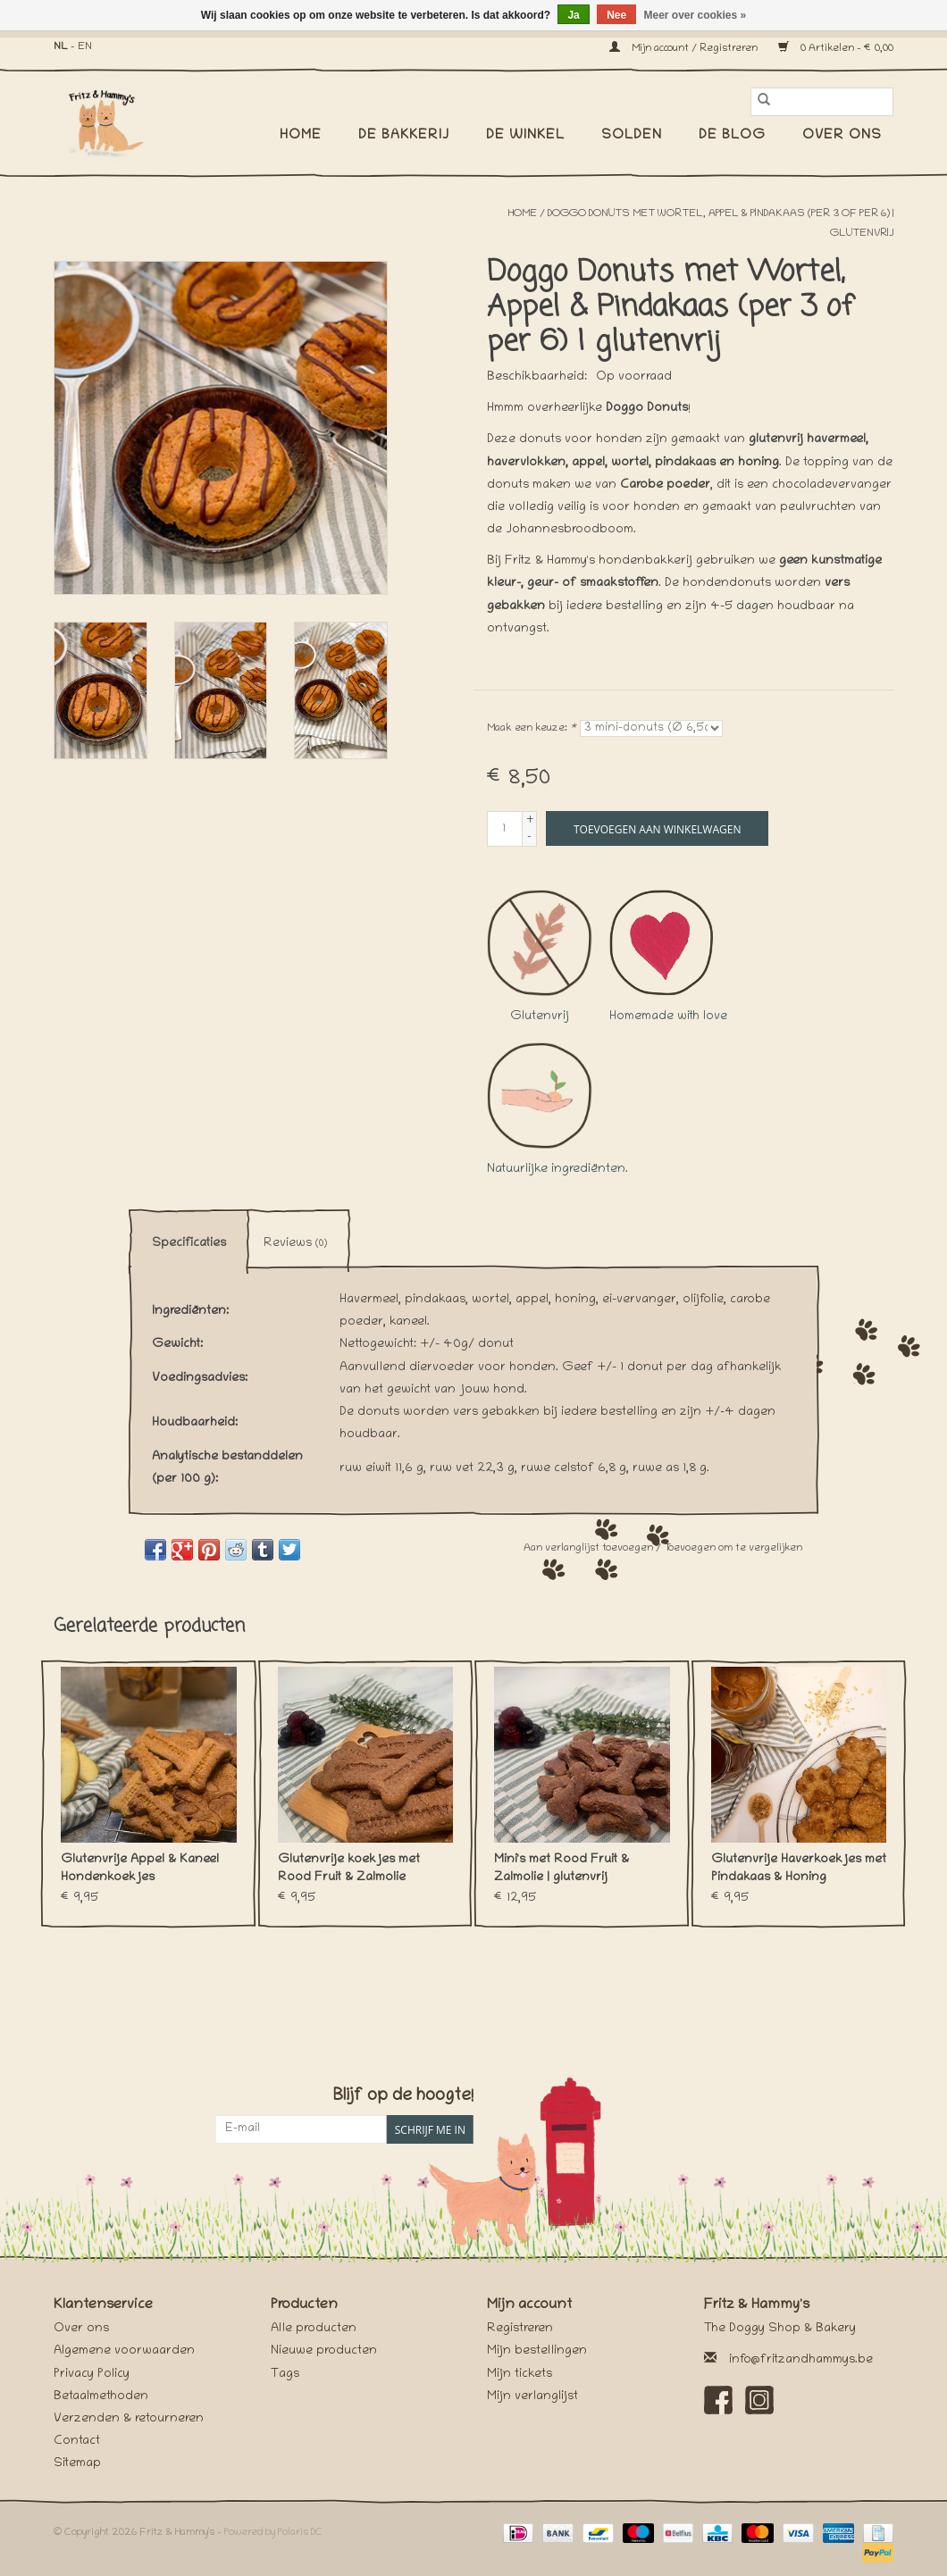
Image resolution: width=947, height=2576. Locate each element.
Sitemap (77, 2464)
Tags (285, 2374)
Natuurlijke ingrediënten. (557, 1109)
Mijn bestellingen (537, 2351)
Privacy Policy (92, 2374)
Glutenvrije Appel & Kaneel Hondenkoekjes (140, 1869)
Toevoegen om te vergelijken (733, 1548)
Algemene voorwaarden (124, 2351)
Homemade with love (668, 957)
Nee (616, 15)
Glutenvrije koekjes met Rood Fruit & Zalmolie (349, 1869)
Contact (77, 2441)
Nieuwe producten (324, 2351)
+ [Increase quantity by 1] (529, 820)
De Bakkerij (403, 136)
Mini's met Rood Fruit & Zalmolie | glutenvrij (561, 1869)
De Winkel (525, 136)
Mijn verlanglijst (532, 2397)
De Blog (732, 136)
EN (85, 47)
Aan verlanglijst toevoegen (590, 1548)
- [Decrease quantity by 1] (529, 836)
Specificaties (189, 1243)
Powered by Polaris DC (273, 2532)
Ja (573, 15)
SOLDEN (631, 136)
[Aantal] (505, 829)
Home (301, 136)
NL (61, 47)
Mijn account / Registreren (684, 48)
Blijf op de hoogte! (403, 2096)
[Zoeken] (821, 102)
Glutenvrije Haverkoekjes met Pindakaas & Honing (798, 1869)
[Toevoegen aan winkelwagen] (657, 828)
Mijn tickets (519, 2374)
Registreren (520, 2329)
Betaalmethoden (101, 2397)
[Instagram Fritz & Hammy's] (759, 2400)
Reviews (295, 1243)
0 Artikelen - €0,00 (835, 48)
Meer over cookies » (695, 15)
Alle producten (313, 2329)
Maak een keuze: (531, 728)
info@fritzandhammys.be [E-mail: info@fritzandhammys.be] (801, 2360)
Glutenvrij (539, 957)
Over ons (842, 136)
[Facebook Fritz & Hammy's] (718, 2400)
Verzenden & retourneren (129, 2419)
